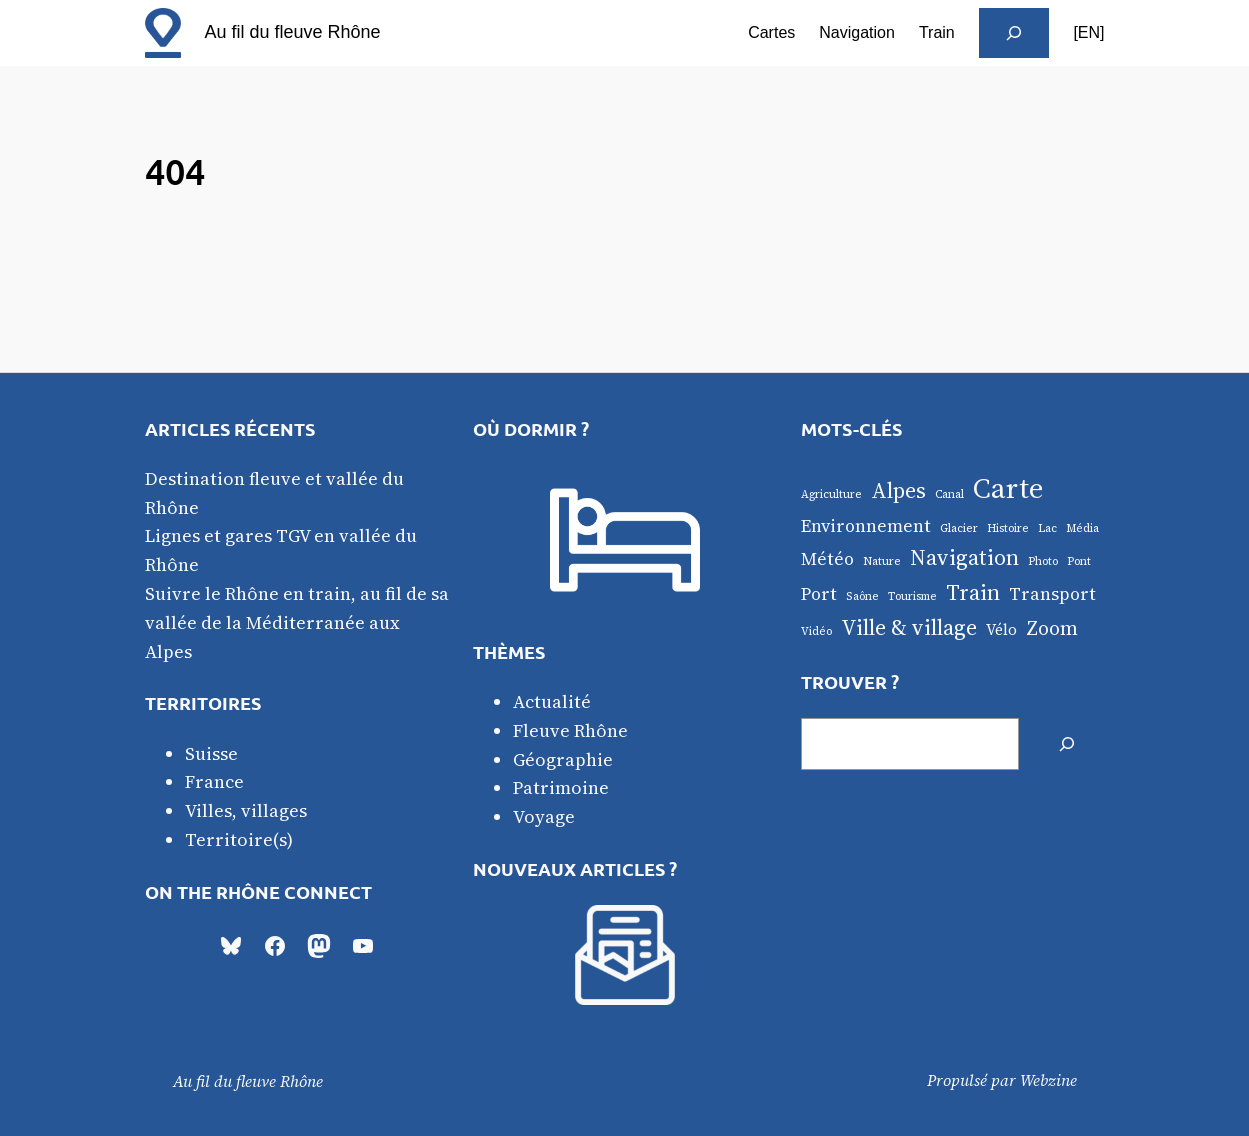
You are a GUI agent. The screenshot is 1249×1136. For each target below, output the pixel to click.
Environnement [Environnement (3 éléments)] (866, 526)
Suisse (211, 753)
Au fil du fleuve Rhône (293, 32)
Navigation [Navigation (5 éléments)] (964, 557)
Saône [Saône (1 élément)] (862, 596)
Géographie (563, 759)
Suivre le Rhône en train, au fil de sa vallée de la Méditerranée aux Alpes (297, 622)
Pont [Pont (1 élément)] (1079, 561)
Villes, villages (246, 810)
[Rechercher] (1067, 744)
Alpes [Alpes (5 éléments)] (898, 490)
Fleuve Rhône (570, 730)
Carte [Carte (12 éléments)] (1008, 488)
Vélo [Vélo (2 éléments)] (1001, 630)
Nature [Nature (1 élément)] (882, 561)
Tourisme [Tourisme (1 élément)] (912, 596)
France (214, 781)
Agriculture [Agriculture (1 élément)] (831, 494)
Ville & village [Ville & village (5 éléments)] (909, 627)
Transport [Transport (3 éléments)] (1052, 594)
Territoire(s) (239, 839)
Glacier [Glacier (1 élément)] (959, 528)
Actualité (552, 701)
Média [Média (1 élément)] (1082, 528)
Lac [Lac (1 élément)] (1047, 528)
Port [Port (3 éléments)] (819, 594)
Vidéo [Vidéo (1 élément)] (816, 631)
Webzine (1048, 1080)
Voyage (544, 816)
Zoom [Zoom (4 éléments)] (1052, 628)
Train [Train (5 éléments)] (973, 592)
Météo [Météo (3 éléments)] (827, 559)
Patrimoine (561, 787)
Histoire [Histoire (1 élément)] (1008, 528)
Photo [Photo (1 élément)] (1043, 561)
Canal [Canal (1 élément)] (949, 494)
